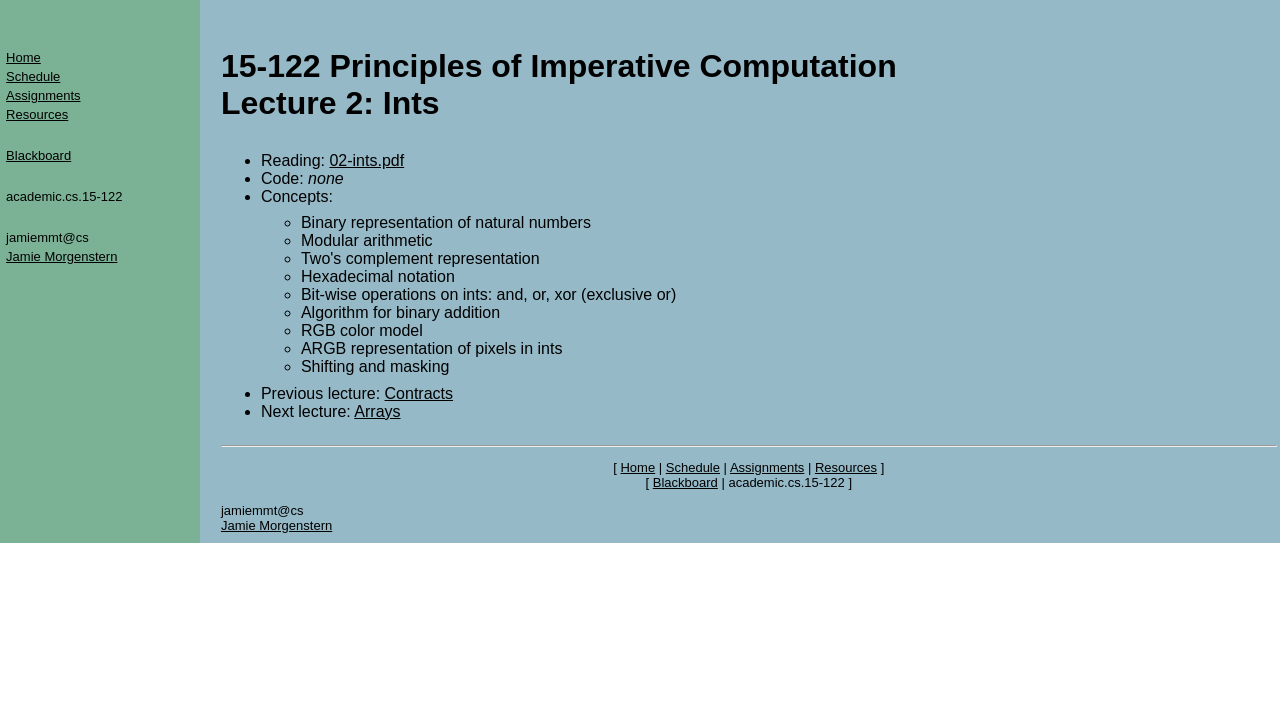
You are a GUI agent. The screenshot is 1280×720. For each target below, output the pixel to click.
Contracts (419, 393)
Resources (37, 114)
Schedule (33, 76)
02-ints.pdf (366, 160)
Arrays (377, 411)
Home (23, 57)
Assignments (43, 95)
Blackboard (38, 155)
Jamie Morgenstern (61, 256)
